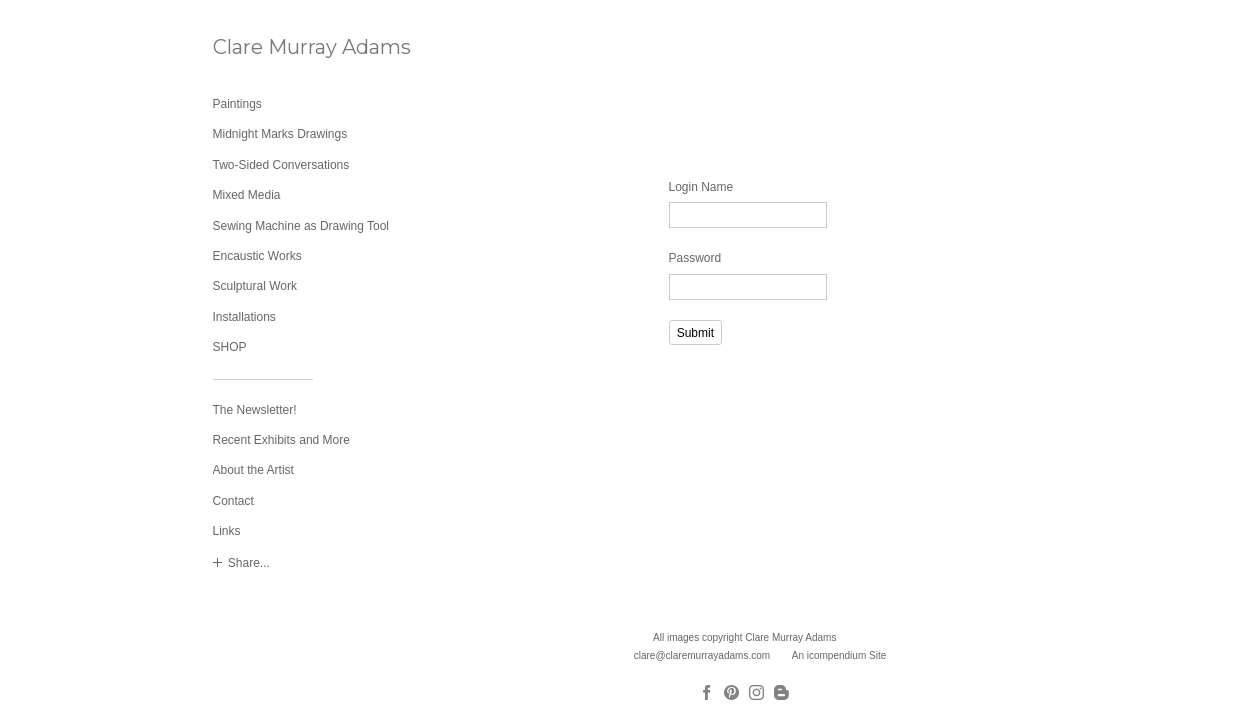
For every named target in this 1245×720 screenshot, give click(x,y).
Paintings (237, 104)
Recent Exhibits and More (281, 440)
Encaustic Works (257, 256)
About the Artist (253, 470)
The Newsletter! (255, 410)
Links (227, 531)
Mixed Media (247, 195)
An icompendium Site (839, 655)
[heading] (263, 47)
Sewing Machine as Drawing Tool (301, 226)
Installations (244, 317)
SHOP (230, 347)
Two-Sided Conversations (281, 165)
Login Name (701, 187)
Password (695, 258)
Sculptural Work (255, 286)
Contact (233, 501)
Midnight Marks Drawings (280, 134)
